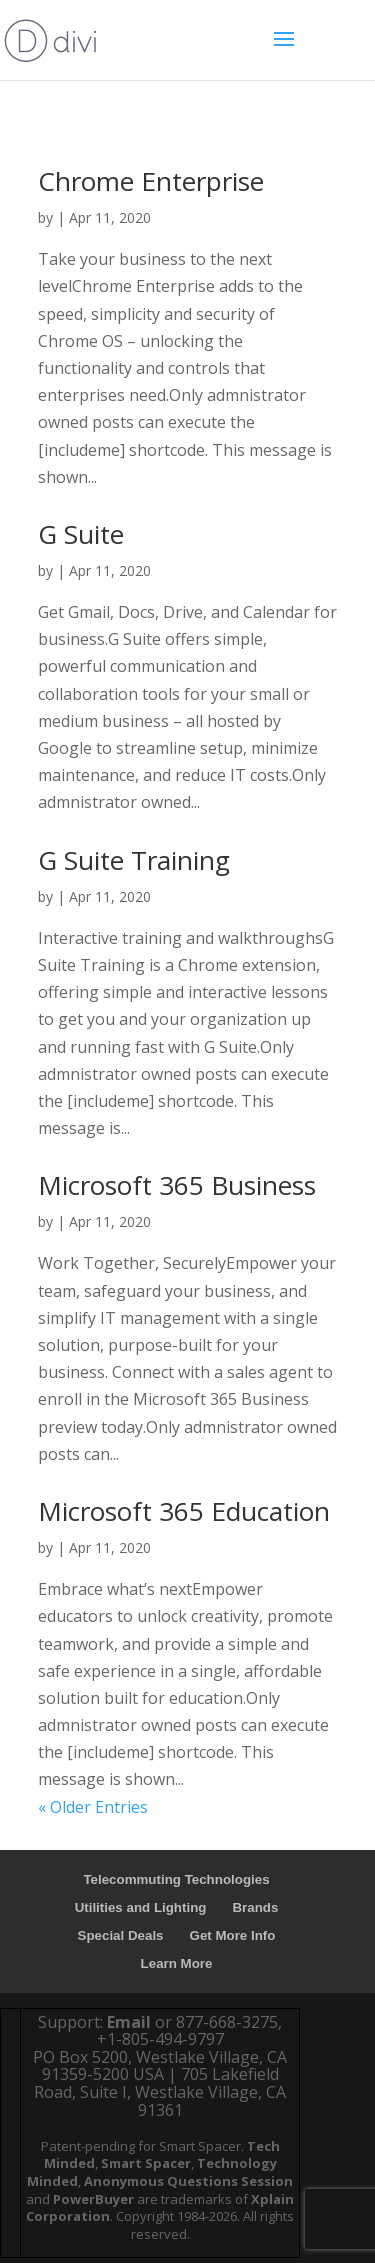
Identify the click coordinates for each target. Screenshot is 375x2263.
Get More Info (233, 1935)
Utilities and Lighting (141, 1907)
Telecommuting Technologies (176, 1879)
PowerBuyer (93, 2199)
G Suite (81, 534)
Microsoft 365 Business (177, 1185)
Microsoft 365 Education (184, 1511)
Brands (255, 1907)
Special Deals (121, 1935)
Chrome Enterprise (151, 181)
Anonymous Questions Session (188, 2181)
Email (129, 2022)
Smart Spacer (146, 2163)
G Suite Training (134, 860)
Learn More (177, 1963)
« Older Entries (93, 1807)
